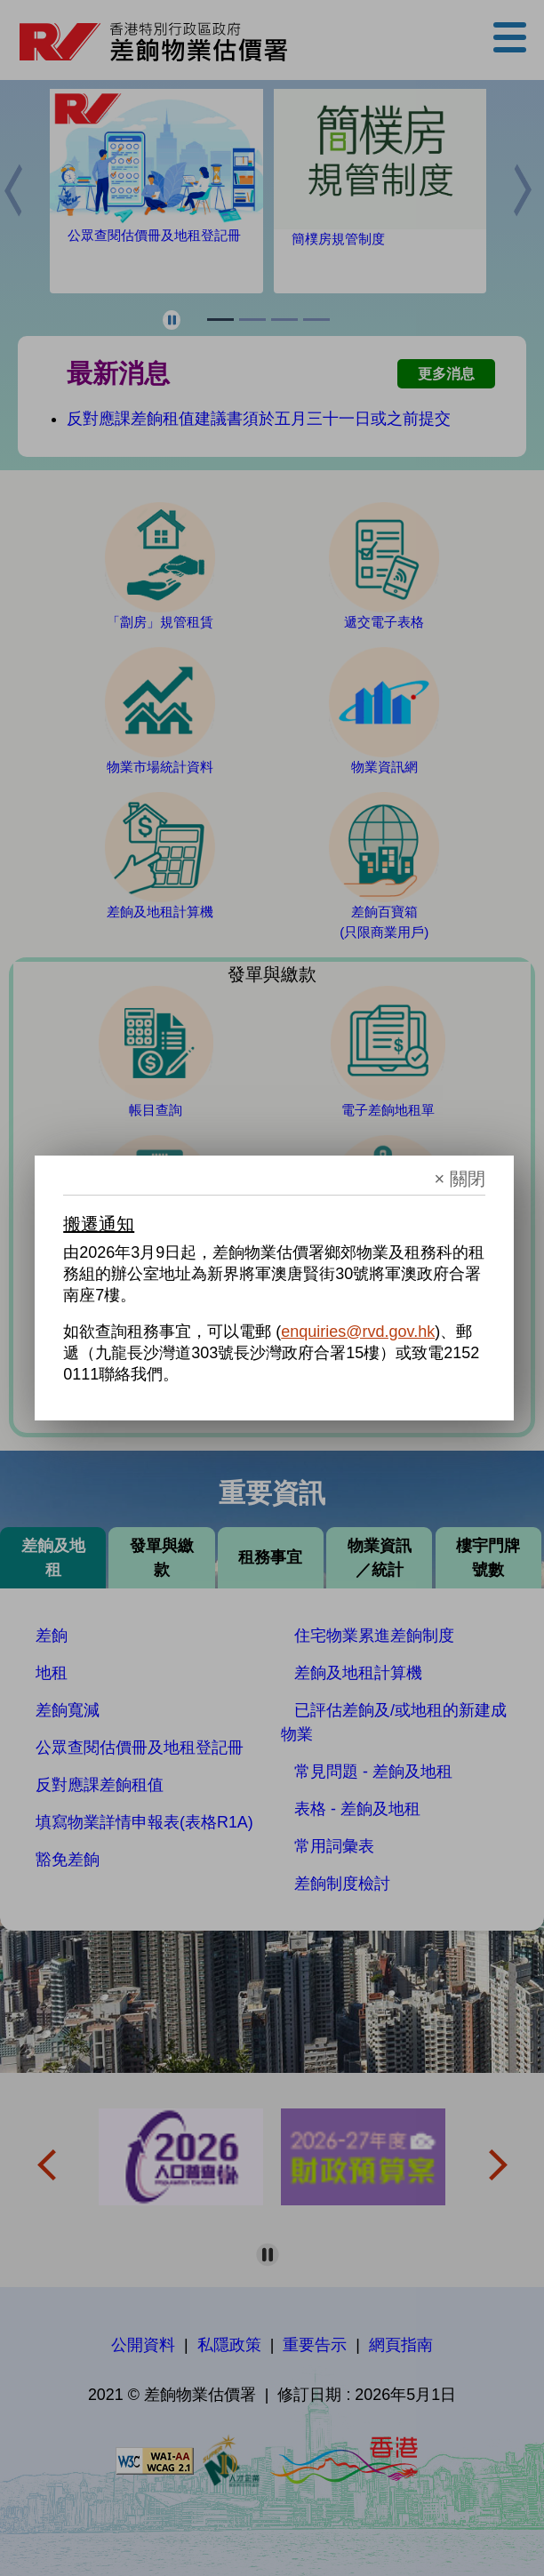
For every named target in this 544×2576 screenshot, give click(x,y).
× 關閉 (460, 1179)
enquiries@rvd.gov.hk (358, 1331)
